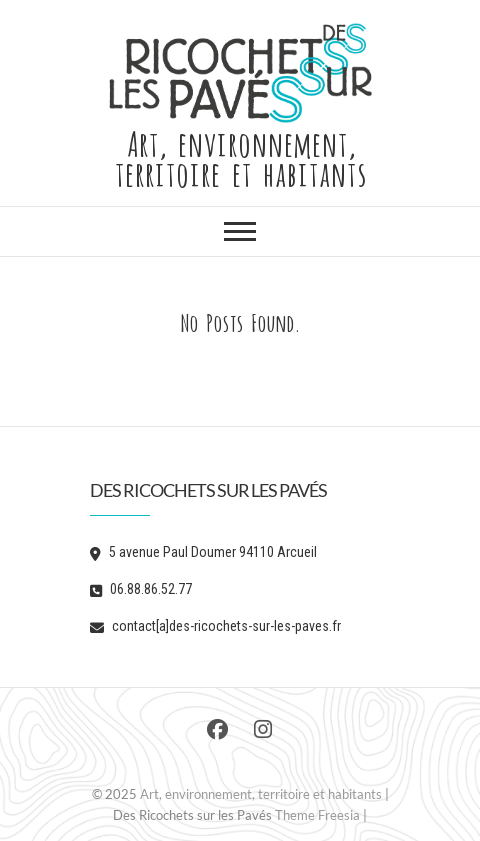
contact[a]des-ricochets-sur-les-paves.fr (215, 626)
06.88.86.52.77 (141, 589)
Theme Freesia (317, 815)
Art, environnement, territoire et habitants (240, 156)
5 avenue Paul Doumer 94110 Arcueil (203, 552)
